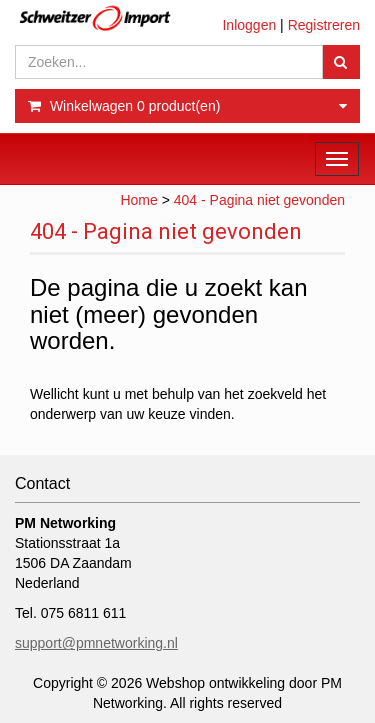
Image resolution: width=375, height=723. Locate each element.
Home (138, 200)
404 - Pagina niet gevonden (259, 200)
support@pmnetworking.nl (96, 643)
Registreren (324, 25)
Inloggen (249, 25)
